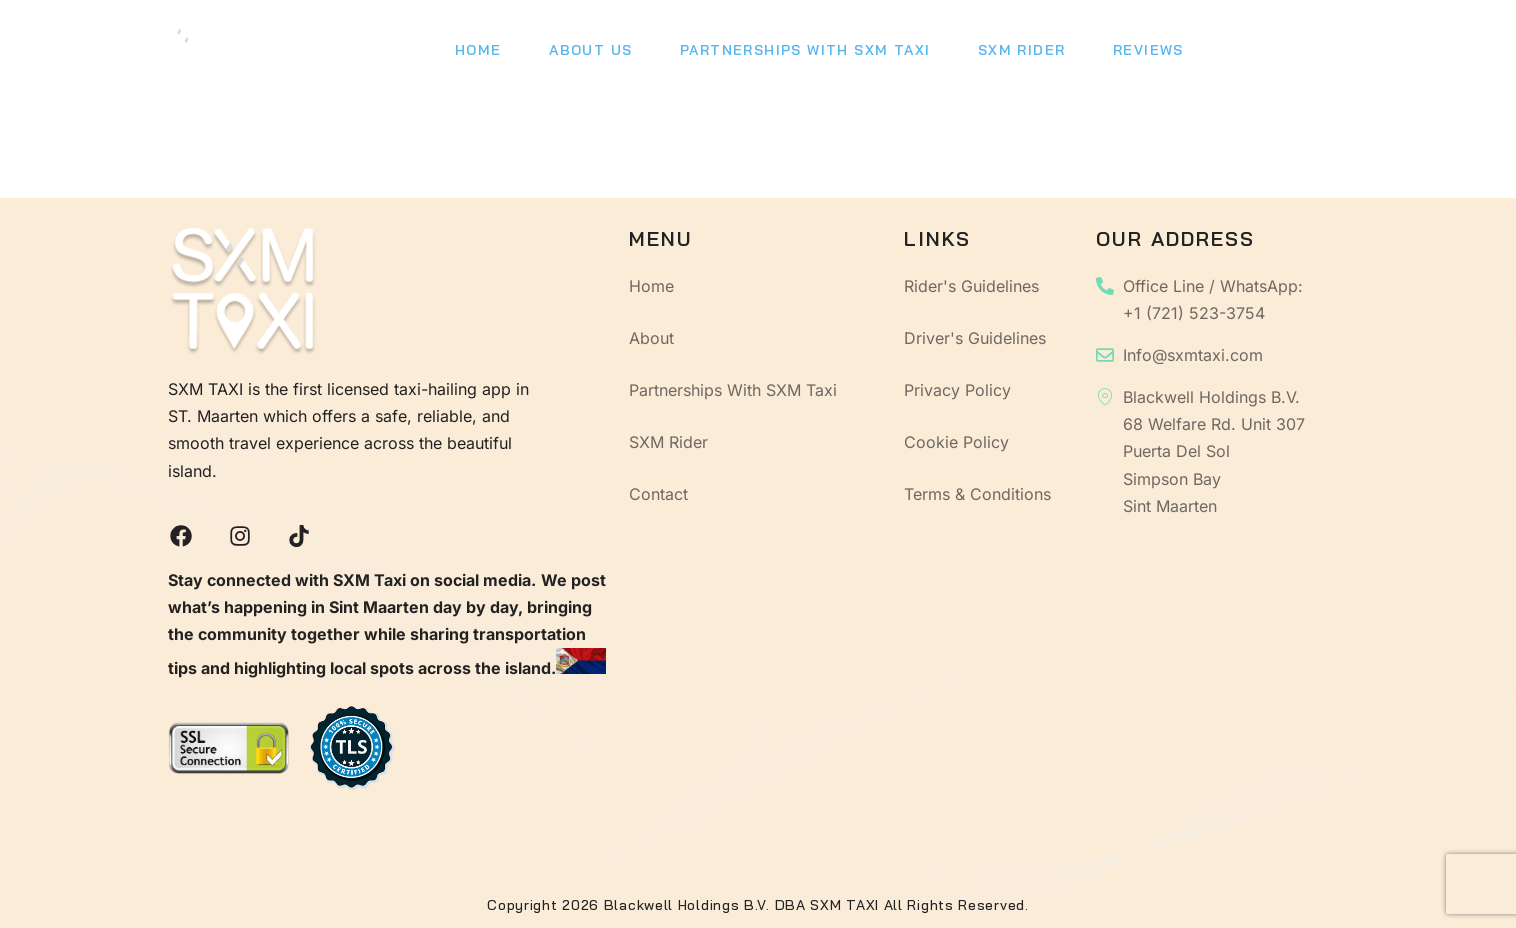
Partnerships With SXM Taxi (786, 55)
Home (474, 55)
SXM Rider (995, 55)
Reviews (1114, 55)
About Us (579, 55)
